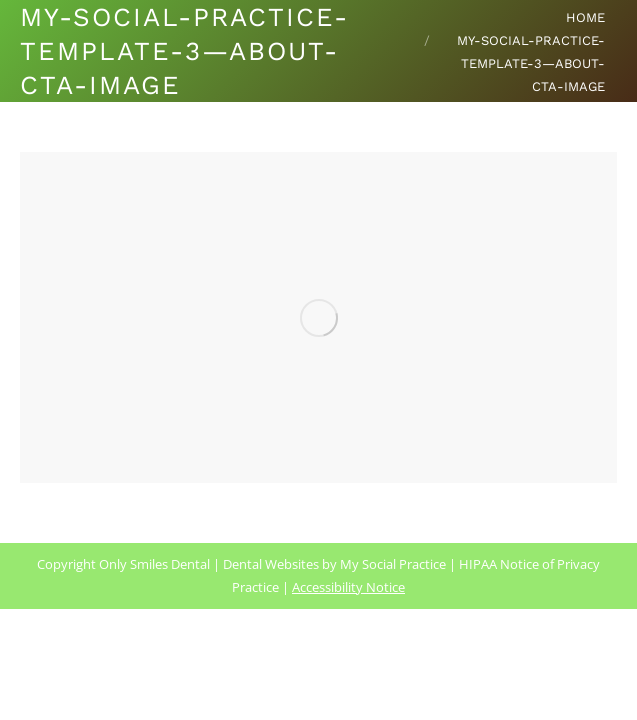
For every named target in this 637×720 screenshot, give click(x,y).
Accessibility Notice (348, 587)
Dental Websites (271, 564)
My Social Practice (391, 564)
